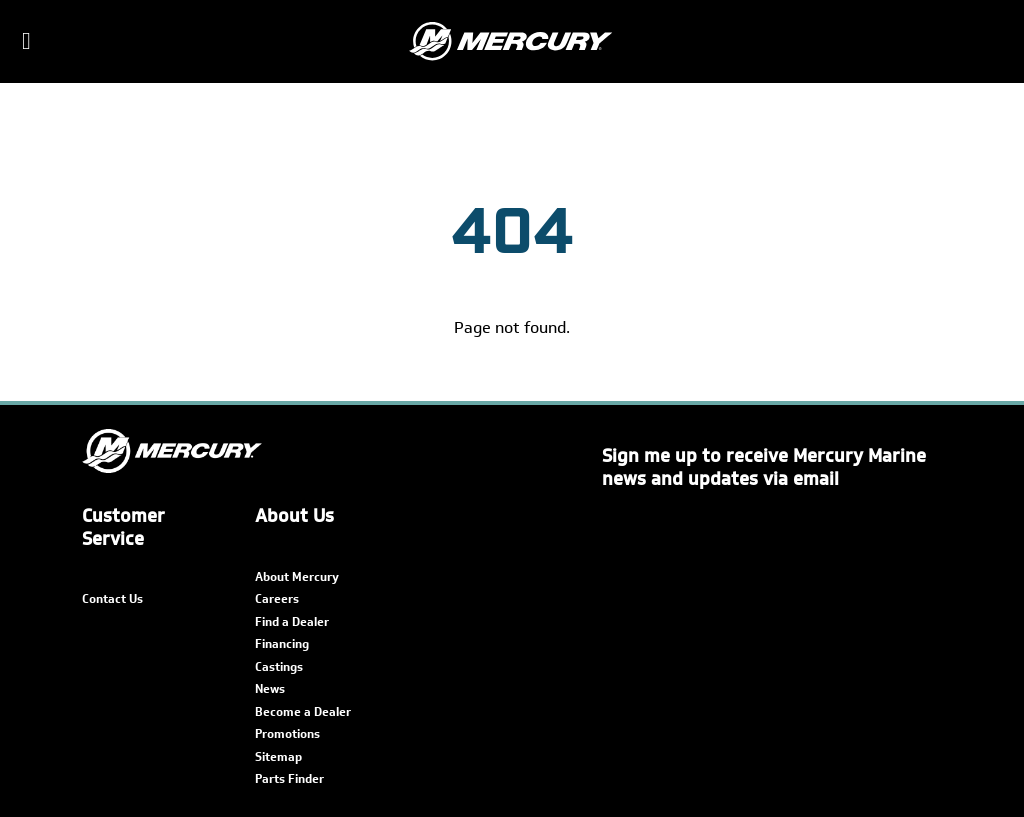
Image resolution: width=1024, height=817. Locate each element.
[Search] (996, 42)
